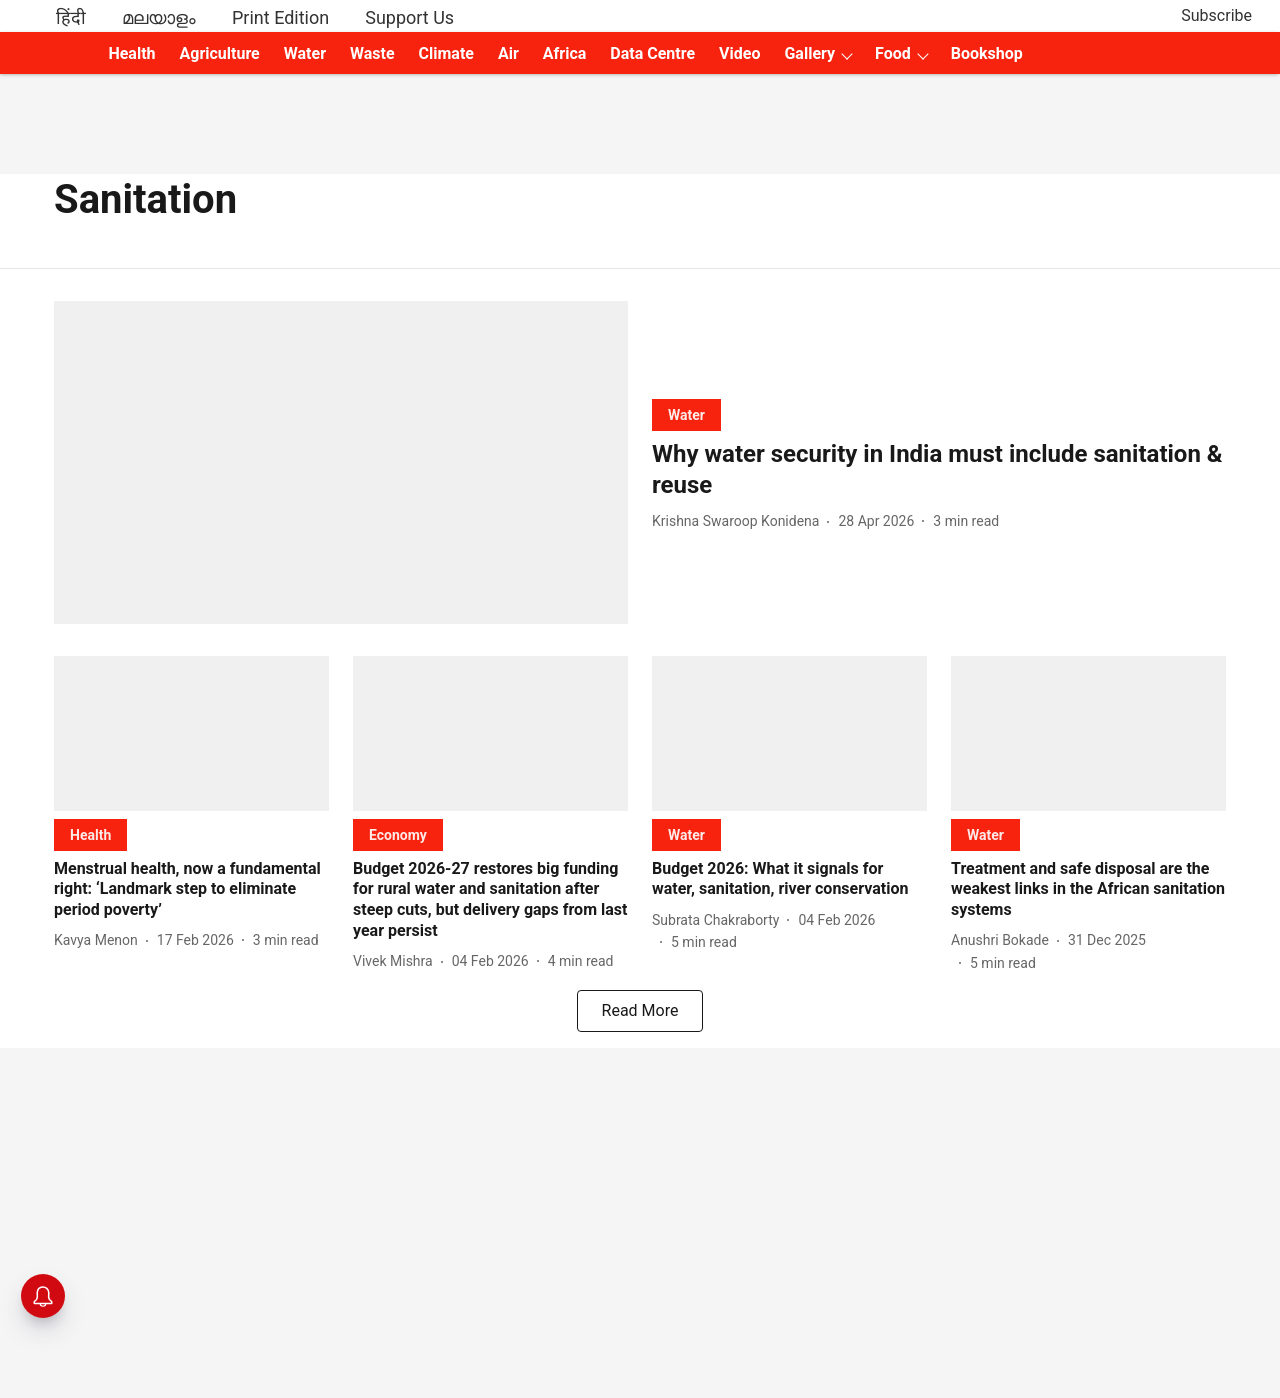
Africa (564, 53)
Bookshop (987, 53)
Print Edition (280, 17)
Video (739, 53)
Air (508, 53)
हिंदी (71, 17)
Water (305, 53)
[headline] (939, 470)
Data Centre (652, 53)
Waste (372, 53)
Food (893, 53)
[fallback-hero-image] (341, 462)
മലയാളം (159, 17)
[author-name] (739, 521)
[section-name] (686, 414)
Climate (446, 53)
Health (131, 53)
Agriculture (220, 53)
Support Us (409, 17)
